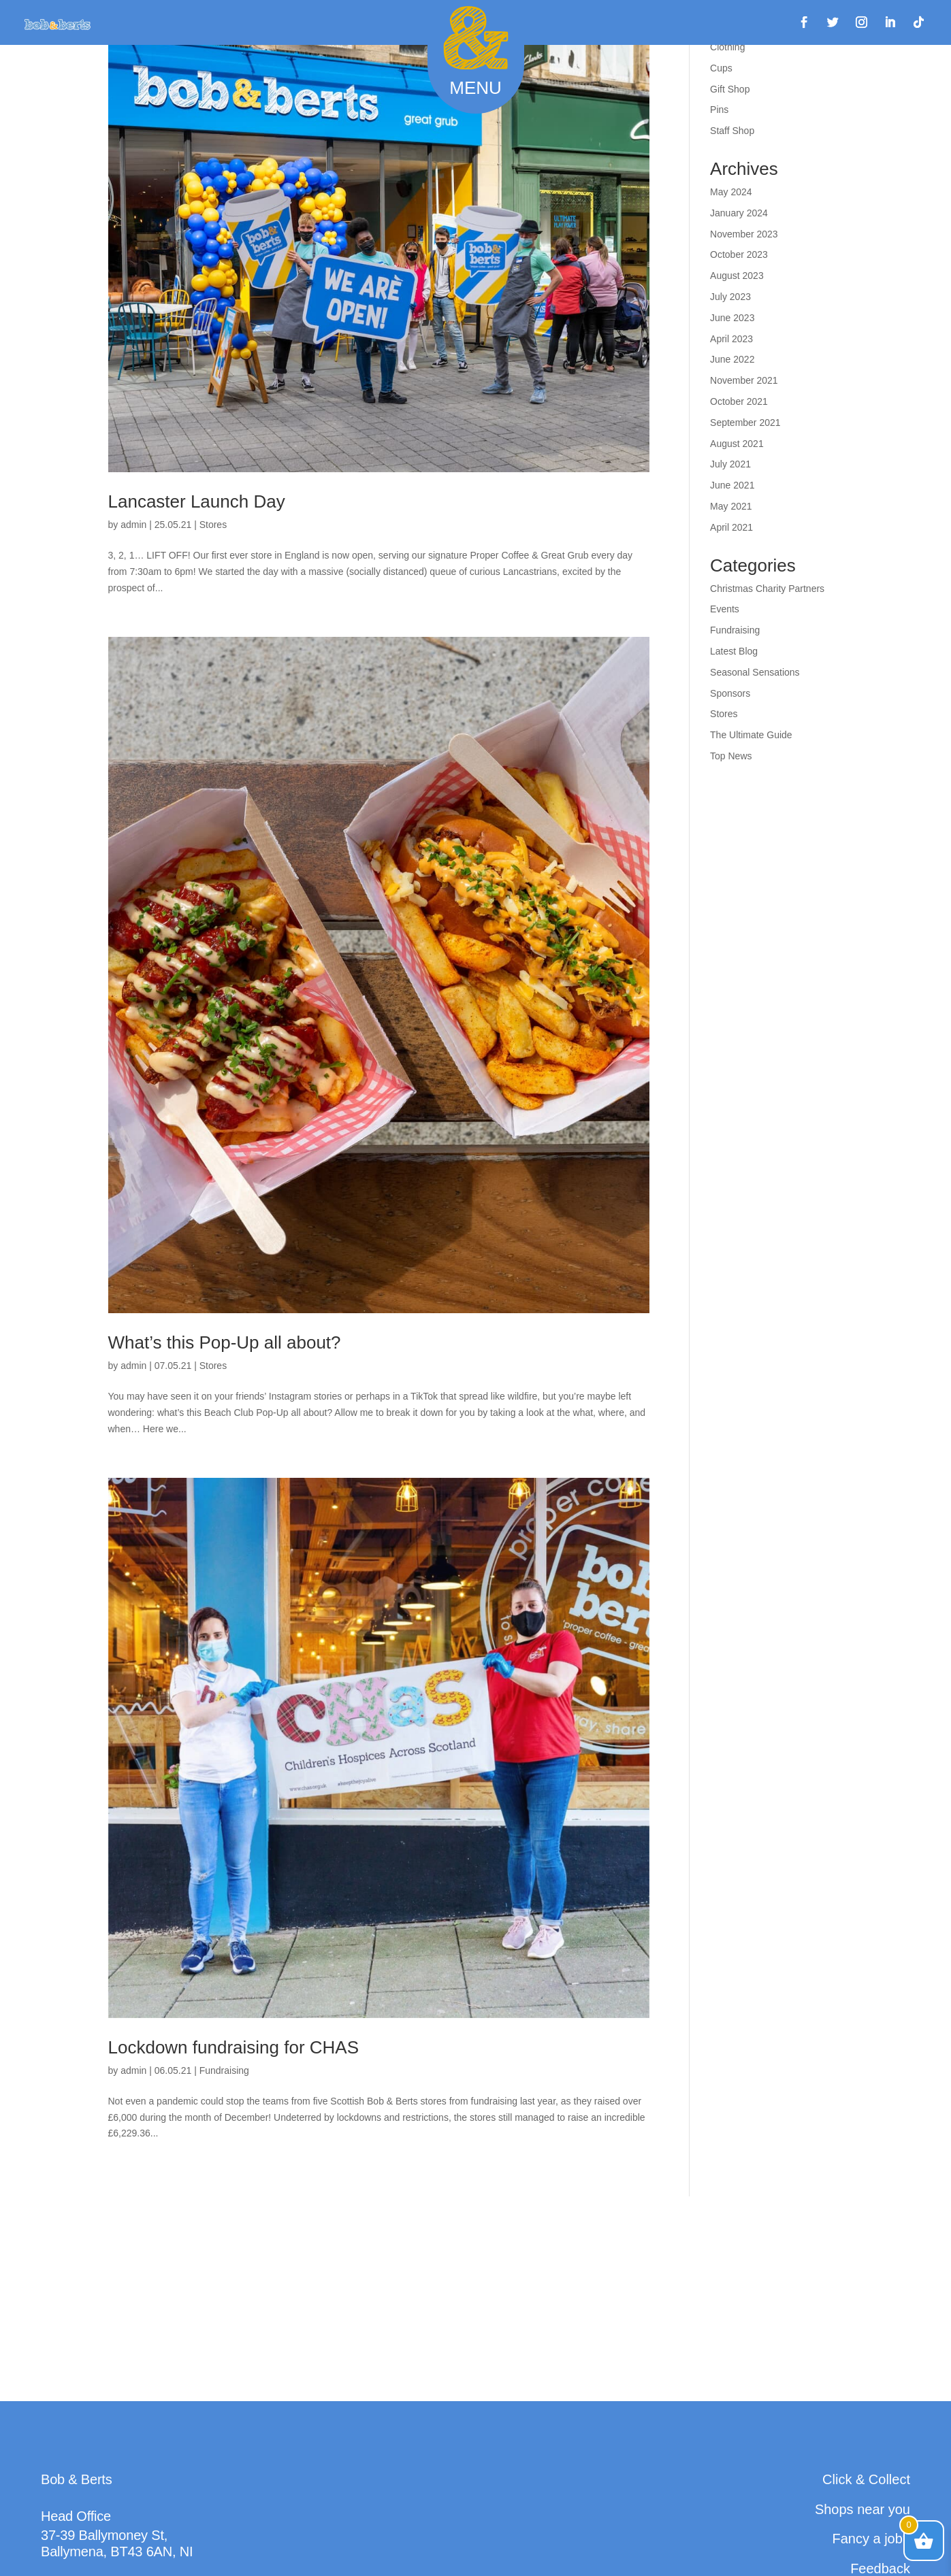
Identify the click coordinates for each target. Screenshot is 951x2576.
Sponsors (730, 693)
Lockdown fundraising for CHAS (233, 2047)
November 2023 (744, 234)
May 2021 (731, 506)
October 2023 (739, 254)
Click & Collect (866, 2479)
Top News (731, 755)
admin (133, 524)
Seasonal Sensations (755, 672)
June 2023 (732, 317)
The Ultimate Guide (751, 734)
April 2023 (731, 338)
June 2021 (732, 485)
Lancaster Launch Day (196, 501)
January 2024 (739, 213)
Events (724, 609)
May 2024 (731, 191)
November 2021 (744, 380)
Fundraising (224, 2070)
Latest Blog (734, 651)
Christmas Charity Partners (767, 588)
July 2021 (730, 464)
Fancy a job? (871, 2538)
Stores (213, 524)
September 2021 (745, 422)
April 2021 (731, 527)
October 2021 (739, 401)
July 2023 (730, 296)
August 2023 (737, 275)
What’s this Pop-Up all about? (224, 1342)
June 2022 (732, 359)
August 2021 (737, 443)
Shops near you (862, 2509)
